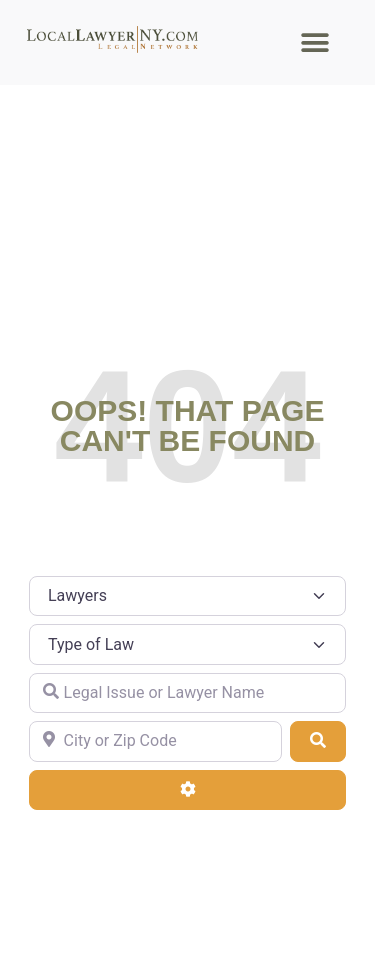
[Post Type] (187, 596)
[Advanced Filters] (187, 790)
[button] (315, 42)
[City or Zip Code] (155, 741)
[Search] (318, 741)
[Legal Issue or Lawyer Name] (187, 693)
